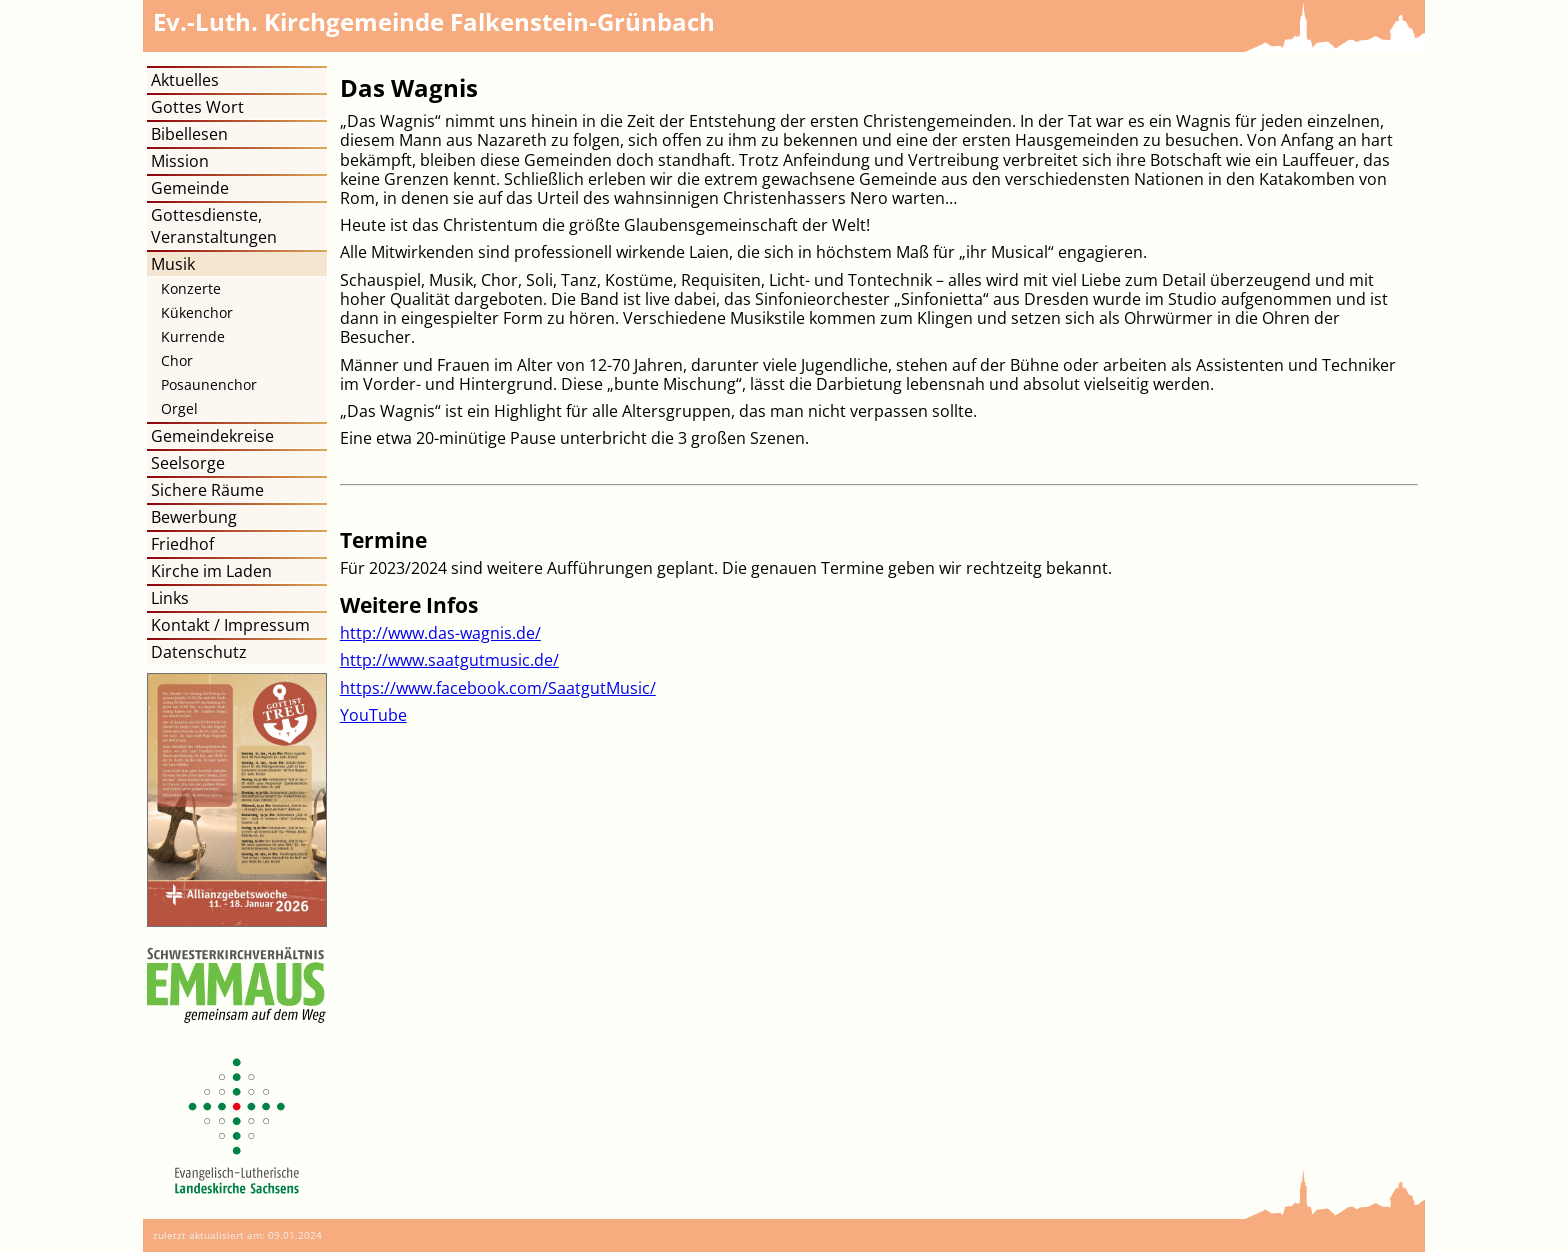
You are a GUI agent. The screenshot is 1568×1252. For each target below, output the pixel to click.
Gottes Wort (197, 107)
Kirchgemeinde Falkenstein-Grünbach (434, 21)
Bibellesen (189, 134)
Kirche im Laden (211, 571)
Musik (173, 264)
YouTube (373, 715)
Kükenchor (197, 312)
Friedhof (182, 544)
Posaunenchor (209, 384)
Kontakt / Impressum (230, 625)
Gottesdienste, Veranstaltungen (214, 226)
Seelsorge (188, 463)
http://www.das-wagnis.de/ (440, 633)
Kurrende (193, 336)
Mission (180, 161)
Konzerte (191, 288)
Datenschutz (199, 652)
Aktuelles (185, 80)
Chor (177, 360)
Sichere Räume (207, 490)
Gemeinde (190, 188)
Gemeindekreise (212, 436)
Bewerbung (194, 517)
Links (170, 598)
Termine (383, 540)
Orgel (179, 408)
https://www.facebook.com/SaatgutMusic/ (498, 688)
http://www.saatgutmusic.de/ (449, 660)
